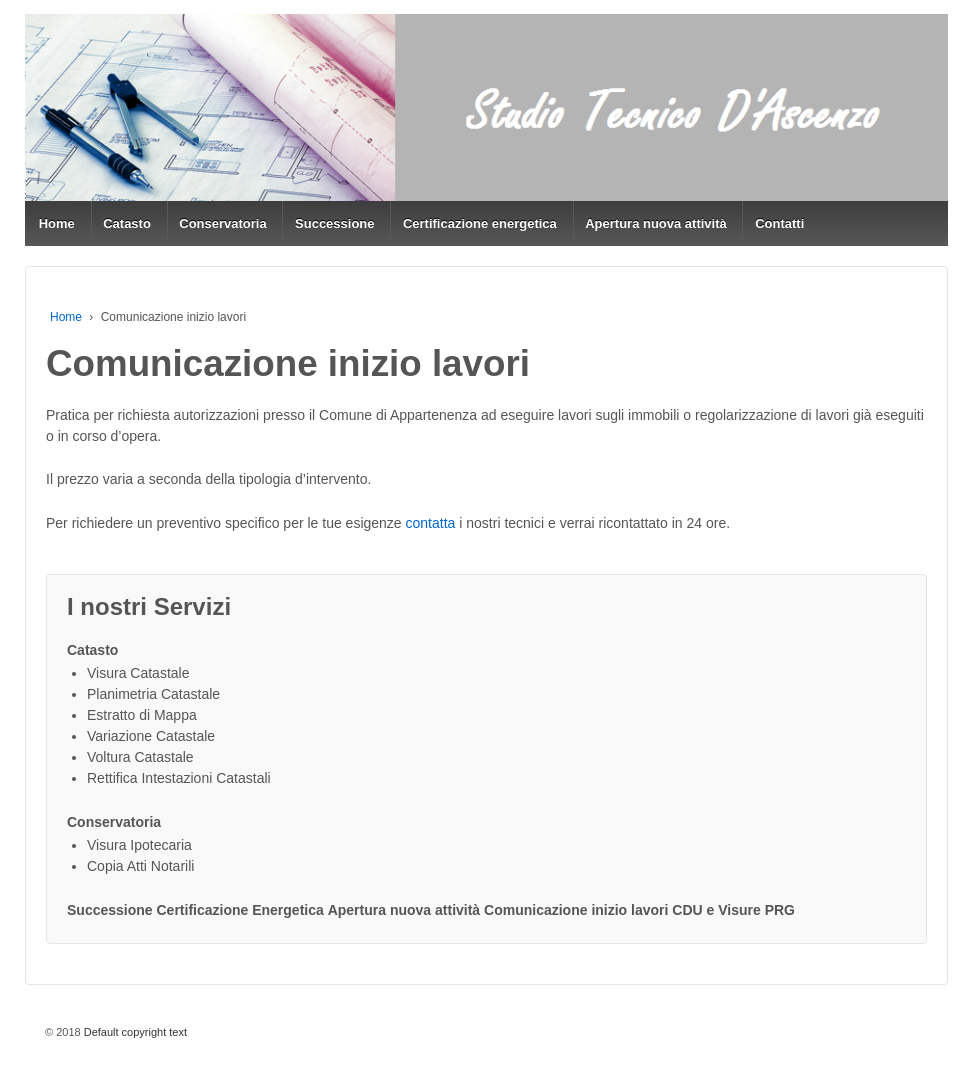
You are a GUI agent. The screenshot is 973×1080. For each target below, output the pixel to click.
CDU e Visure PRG (733, 910)
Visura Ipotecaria (139, 845)
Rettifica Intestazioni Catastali (179, 778)
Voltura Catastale (140, 757)
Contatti (779, 223)
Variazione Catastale (151, 736)
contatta (431, 523)
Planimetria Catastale (153, 694)
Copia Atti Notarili (140, 866)
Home (57, 223)
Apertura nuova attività (656, 223)
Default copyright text (134, 1032)
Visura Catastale (138, 673)
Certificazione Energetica (240, 910)
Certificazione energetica (480, 223)
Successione (335, 223)
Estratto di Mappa (142, 715)
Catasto (127, 223)
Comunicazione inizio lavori (576, 910)
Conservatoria (222, 223)
